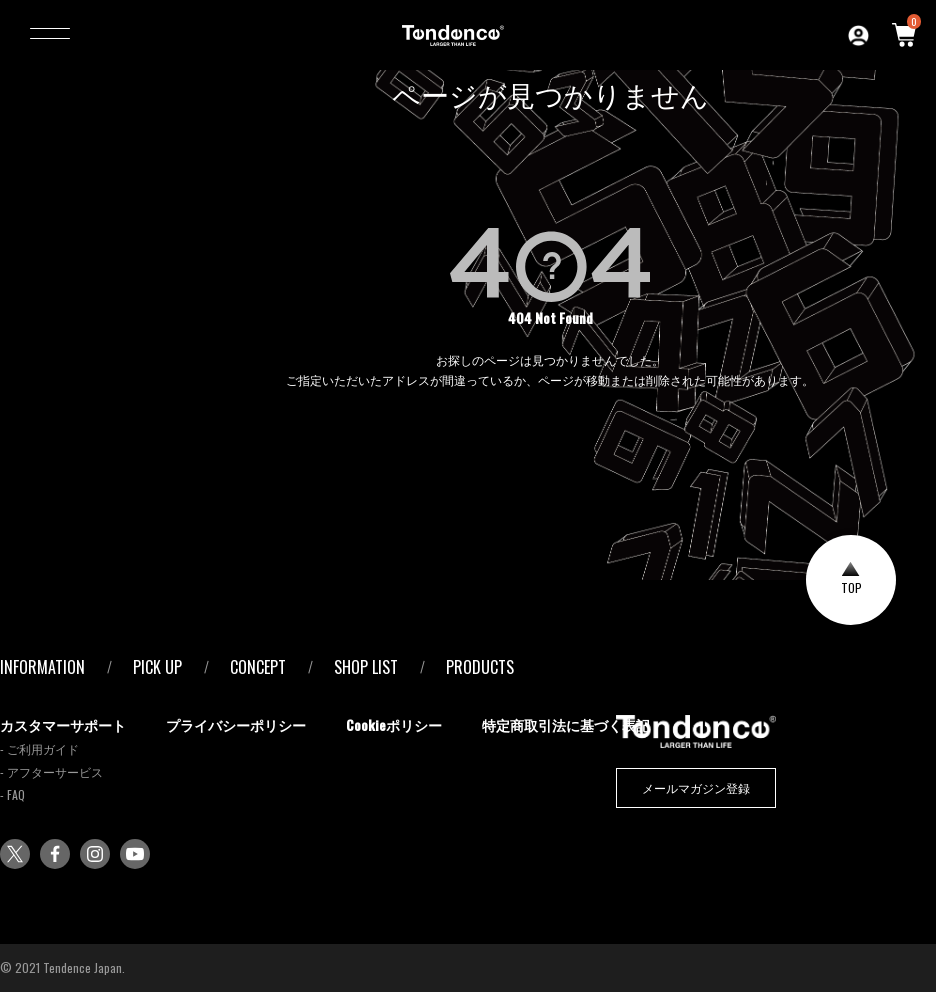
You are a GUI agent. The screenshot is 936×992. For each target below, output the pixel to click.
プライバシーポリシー (236, 724)
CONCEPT (258, 667)
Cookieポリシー (394, 724)
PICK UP (157, 667)
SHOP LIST (366, 667)
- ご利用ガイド (39, 748)
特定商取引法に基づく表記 (566, 724)
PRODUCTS (480, 667)
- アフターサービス (51, 771)
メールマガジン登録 (696, 787)
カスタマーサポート (63, 724)
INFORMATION (42, 667)
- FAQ (12, 794)
